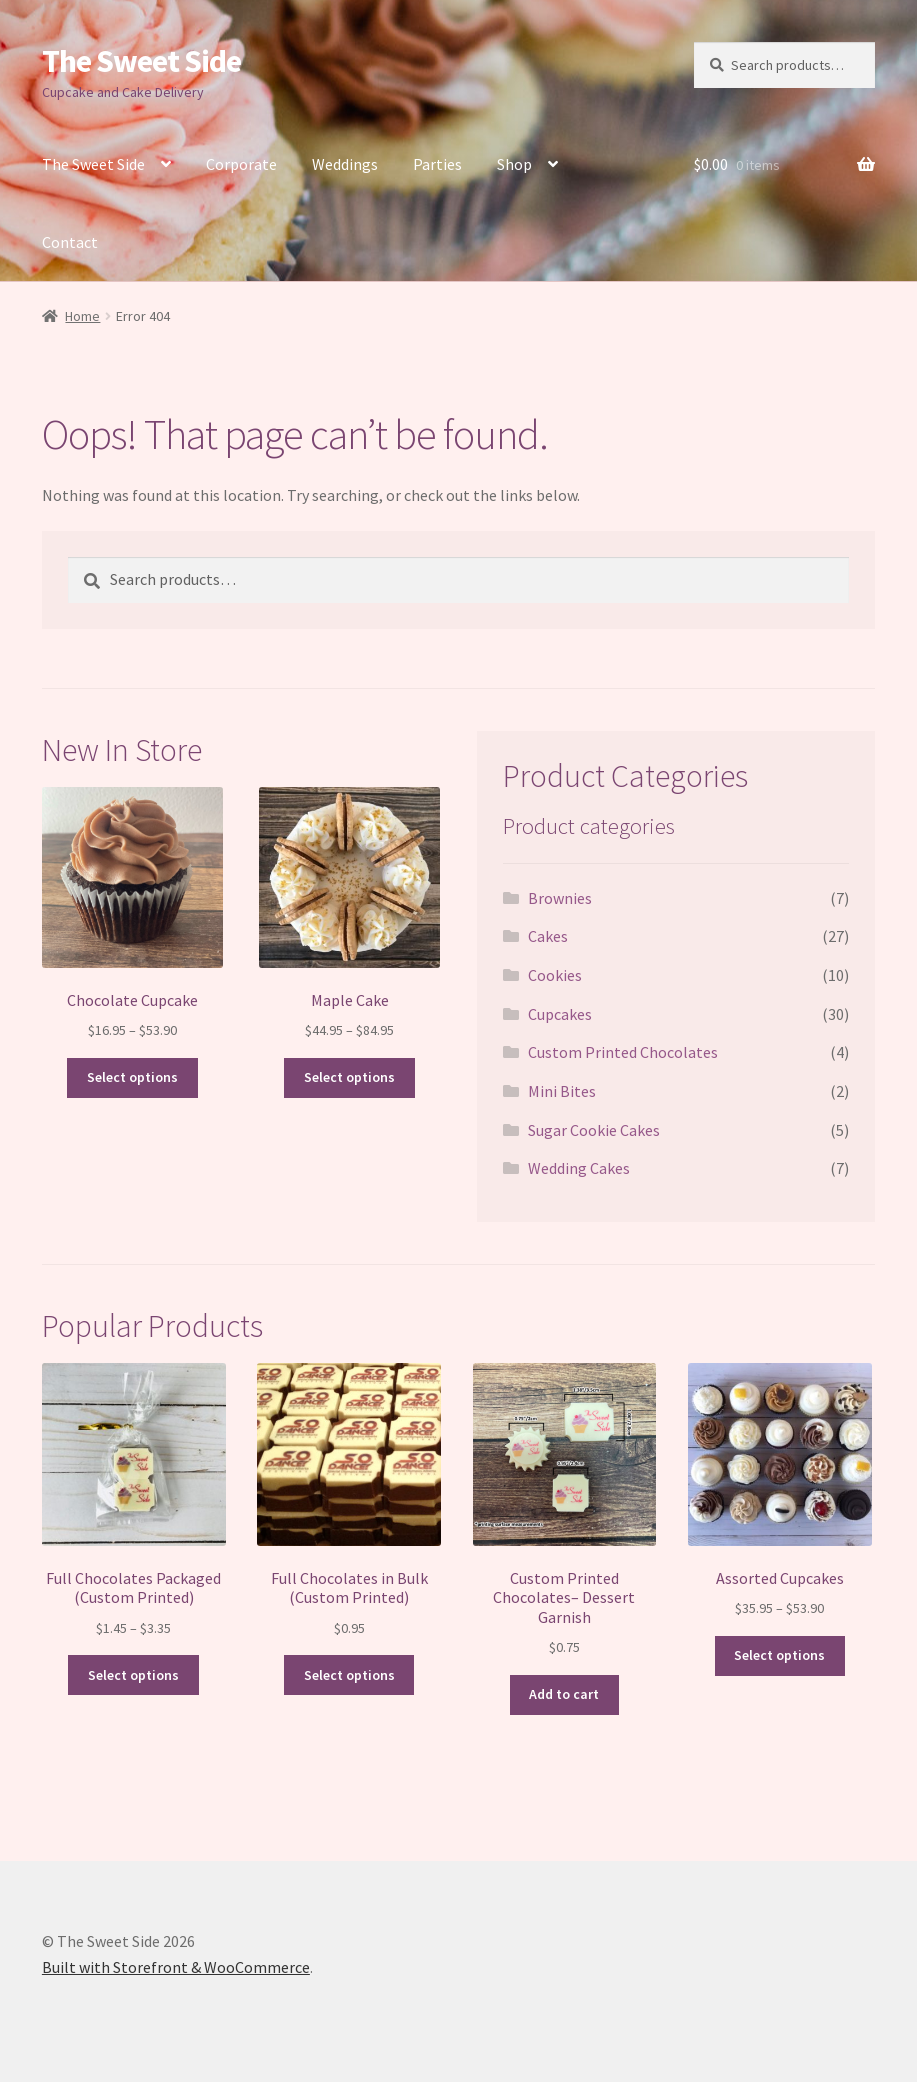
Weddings (345, 164)
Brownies (560, 898)
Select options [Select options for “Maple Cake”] (349, 1077)
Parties (437, 164)
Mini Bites (562, 1091)
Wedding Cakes (579, 1168)
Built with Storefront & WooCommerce (176, 1967)
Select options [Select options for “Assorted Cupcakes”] (779, 1655)
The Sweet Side (141, 61)
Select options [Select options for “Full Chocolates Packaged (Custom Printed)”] (133, 1675)
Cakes (548, 936)
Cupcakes (560, 1014)
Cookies (555, 975)
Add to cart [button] (564, 1694)
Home (82, 316)
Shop (514, 164)
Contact (70, 242)
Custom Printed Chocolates (623, 1052)
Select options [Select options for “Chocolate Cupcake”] (132, 1077)
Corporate (241, 164)
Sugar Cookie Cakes (594, 1130)
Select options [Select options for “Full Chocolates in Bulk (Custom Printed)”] (349, 1675)
